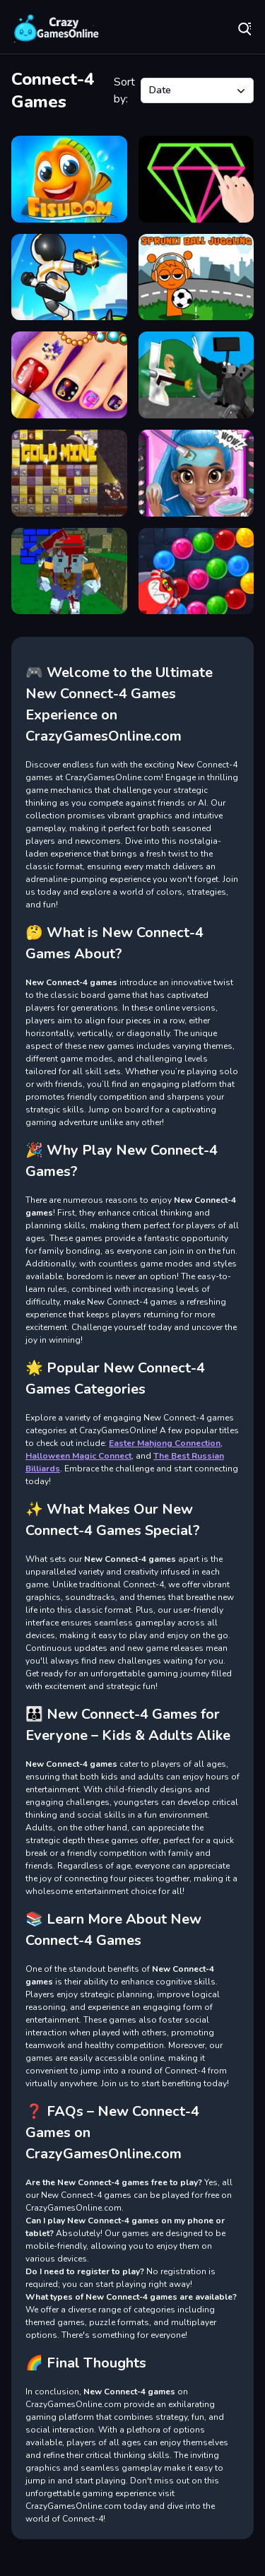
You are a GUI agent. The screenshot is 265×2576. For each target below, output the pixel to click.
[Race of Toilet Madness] (196, 374)
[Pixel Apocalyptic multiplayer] (69, 571)
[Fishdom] (69, 179)
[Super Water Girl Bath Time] (196, 473)
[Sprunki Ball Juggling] (196, 277)
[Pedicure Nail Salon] (69, 374)
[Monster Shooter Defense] (196, 571)
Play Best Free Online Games (56, 28)
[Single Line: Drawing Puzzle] (196, 179)
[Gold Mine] (69, 473)
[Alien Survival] (69, 277)
